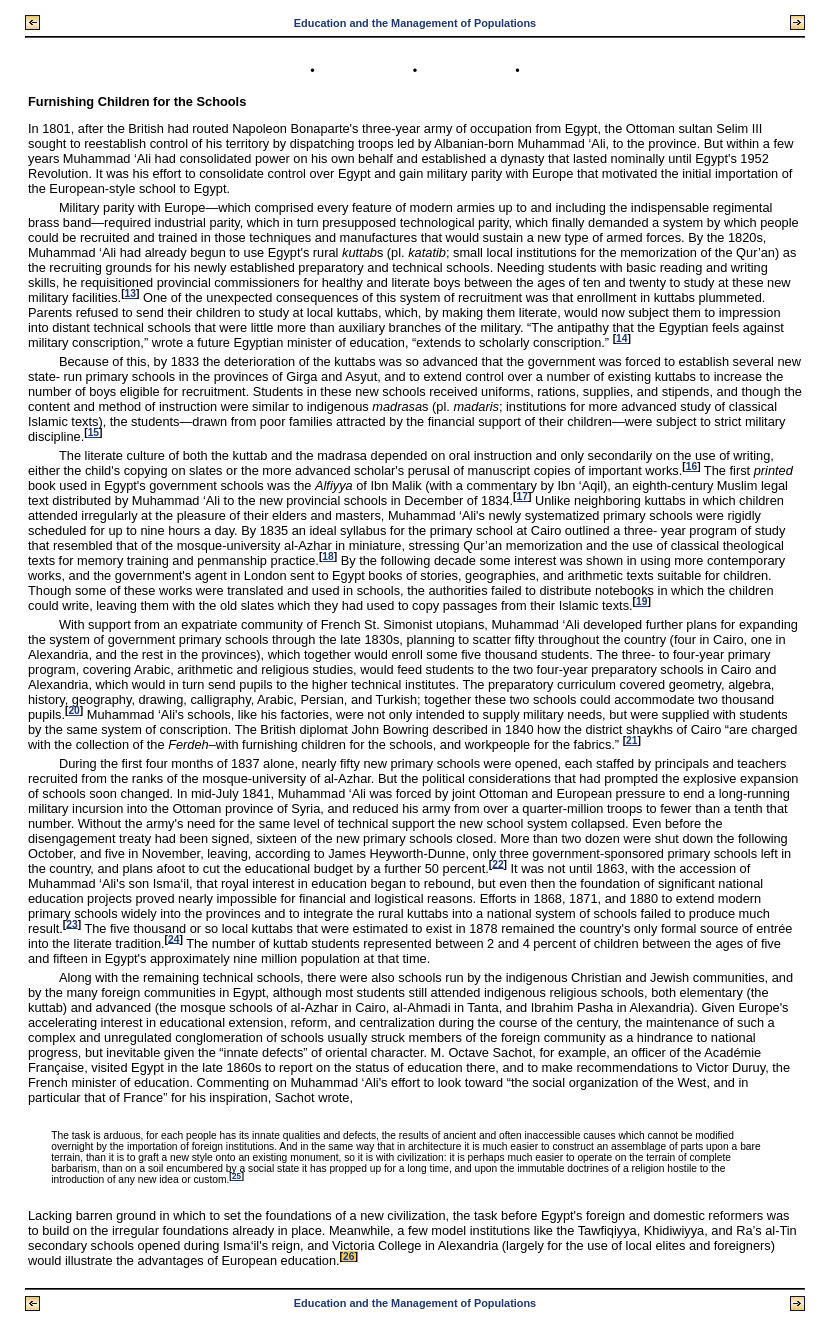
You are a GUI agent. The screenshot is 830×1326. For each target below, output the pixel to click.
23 (71, 923)
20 (73, 710)
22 (497, 863)
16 (691, 466)
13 (130, 293)
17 (522, 496)
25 (236, 1176)
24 (173, 938)
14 (621, 338)
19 (641, 601)
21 (631, 740)
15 (93, 432)
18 (327, 556)
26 (348, 1256)
